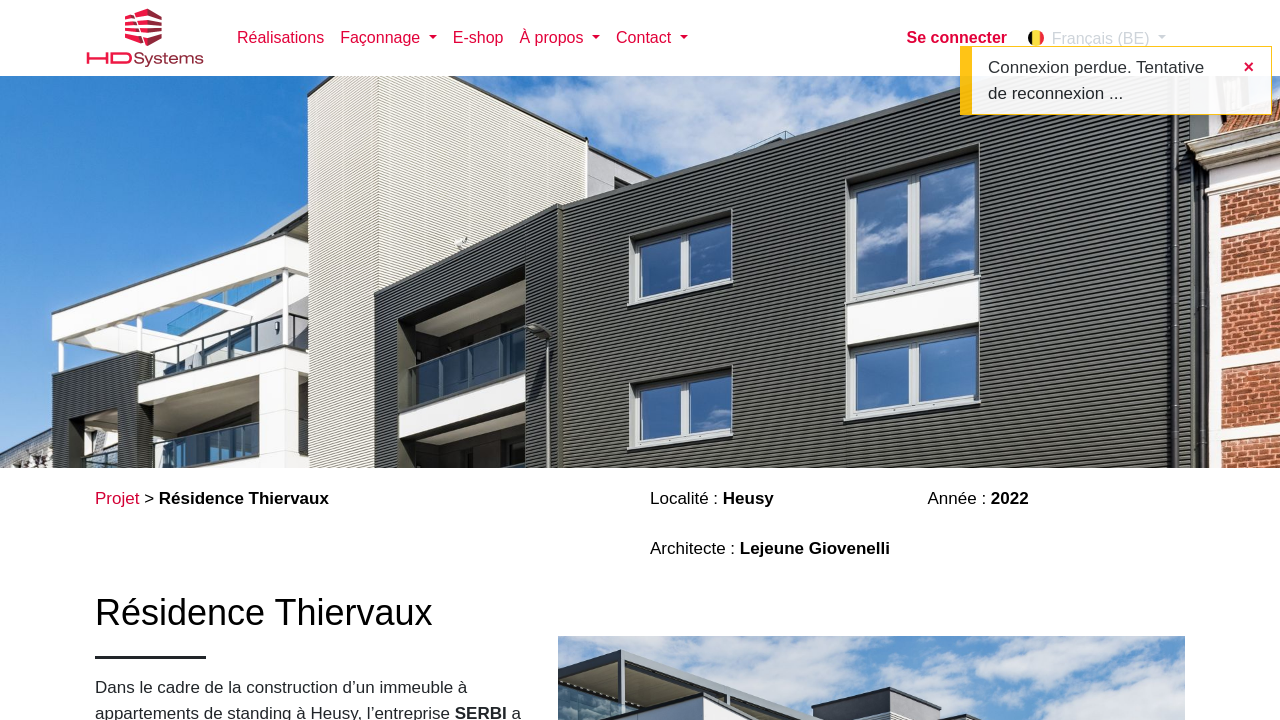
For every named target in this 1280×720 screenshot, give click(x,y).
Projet (117, 498)
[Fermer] (1248, 67)
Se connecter (957, 37)
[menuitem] (280, 38)
